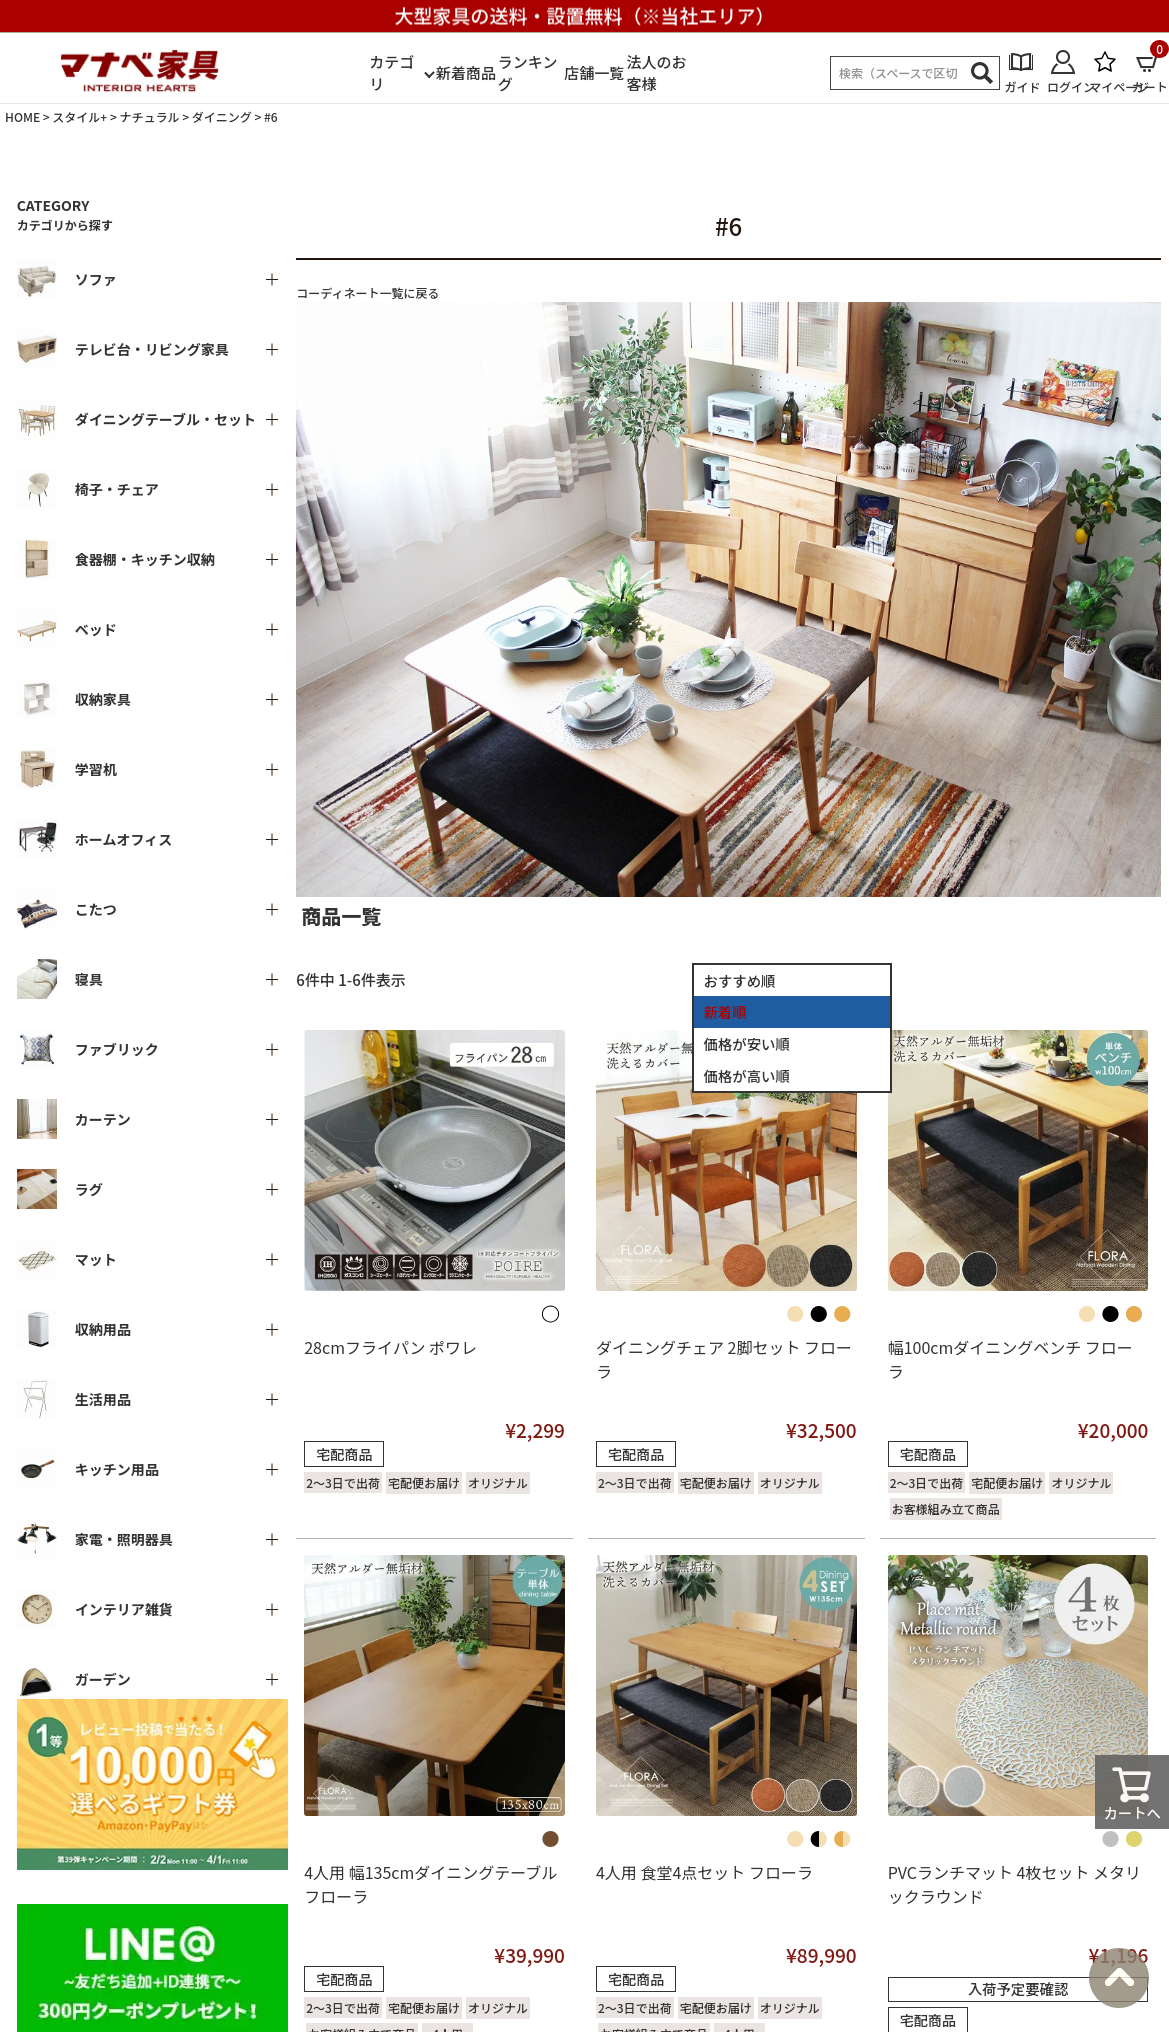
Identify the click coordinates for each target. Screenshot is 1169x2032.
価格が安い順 (747, 1043)
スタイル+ (79, 116)
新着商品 (466, 72)
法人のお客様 (656, 73)
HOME (22, 116)
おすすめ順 (740, 980)
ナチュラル (149, 116)
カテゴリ (391, 73)
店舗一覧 (594, 72)
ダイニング (222, 116)
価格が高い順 (747, 1075)
